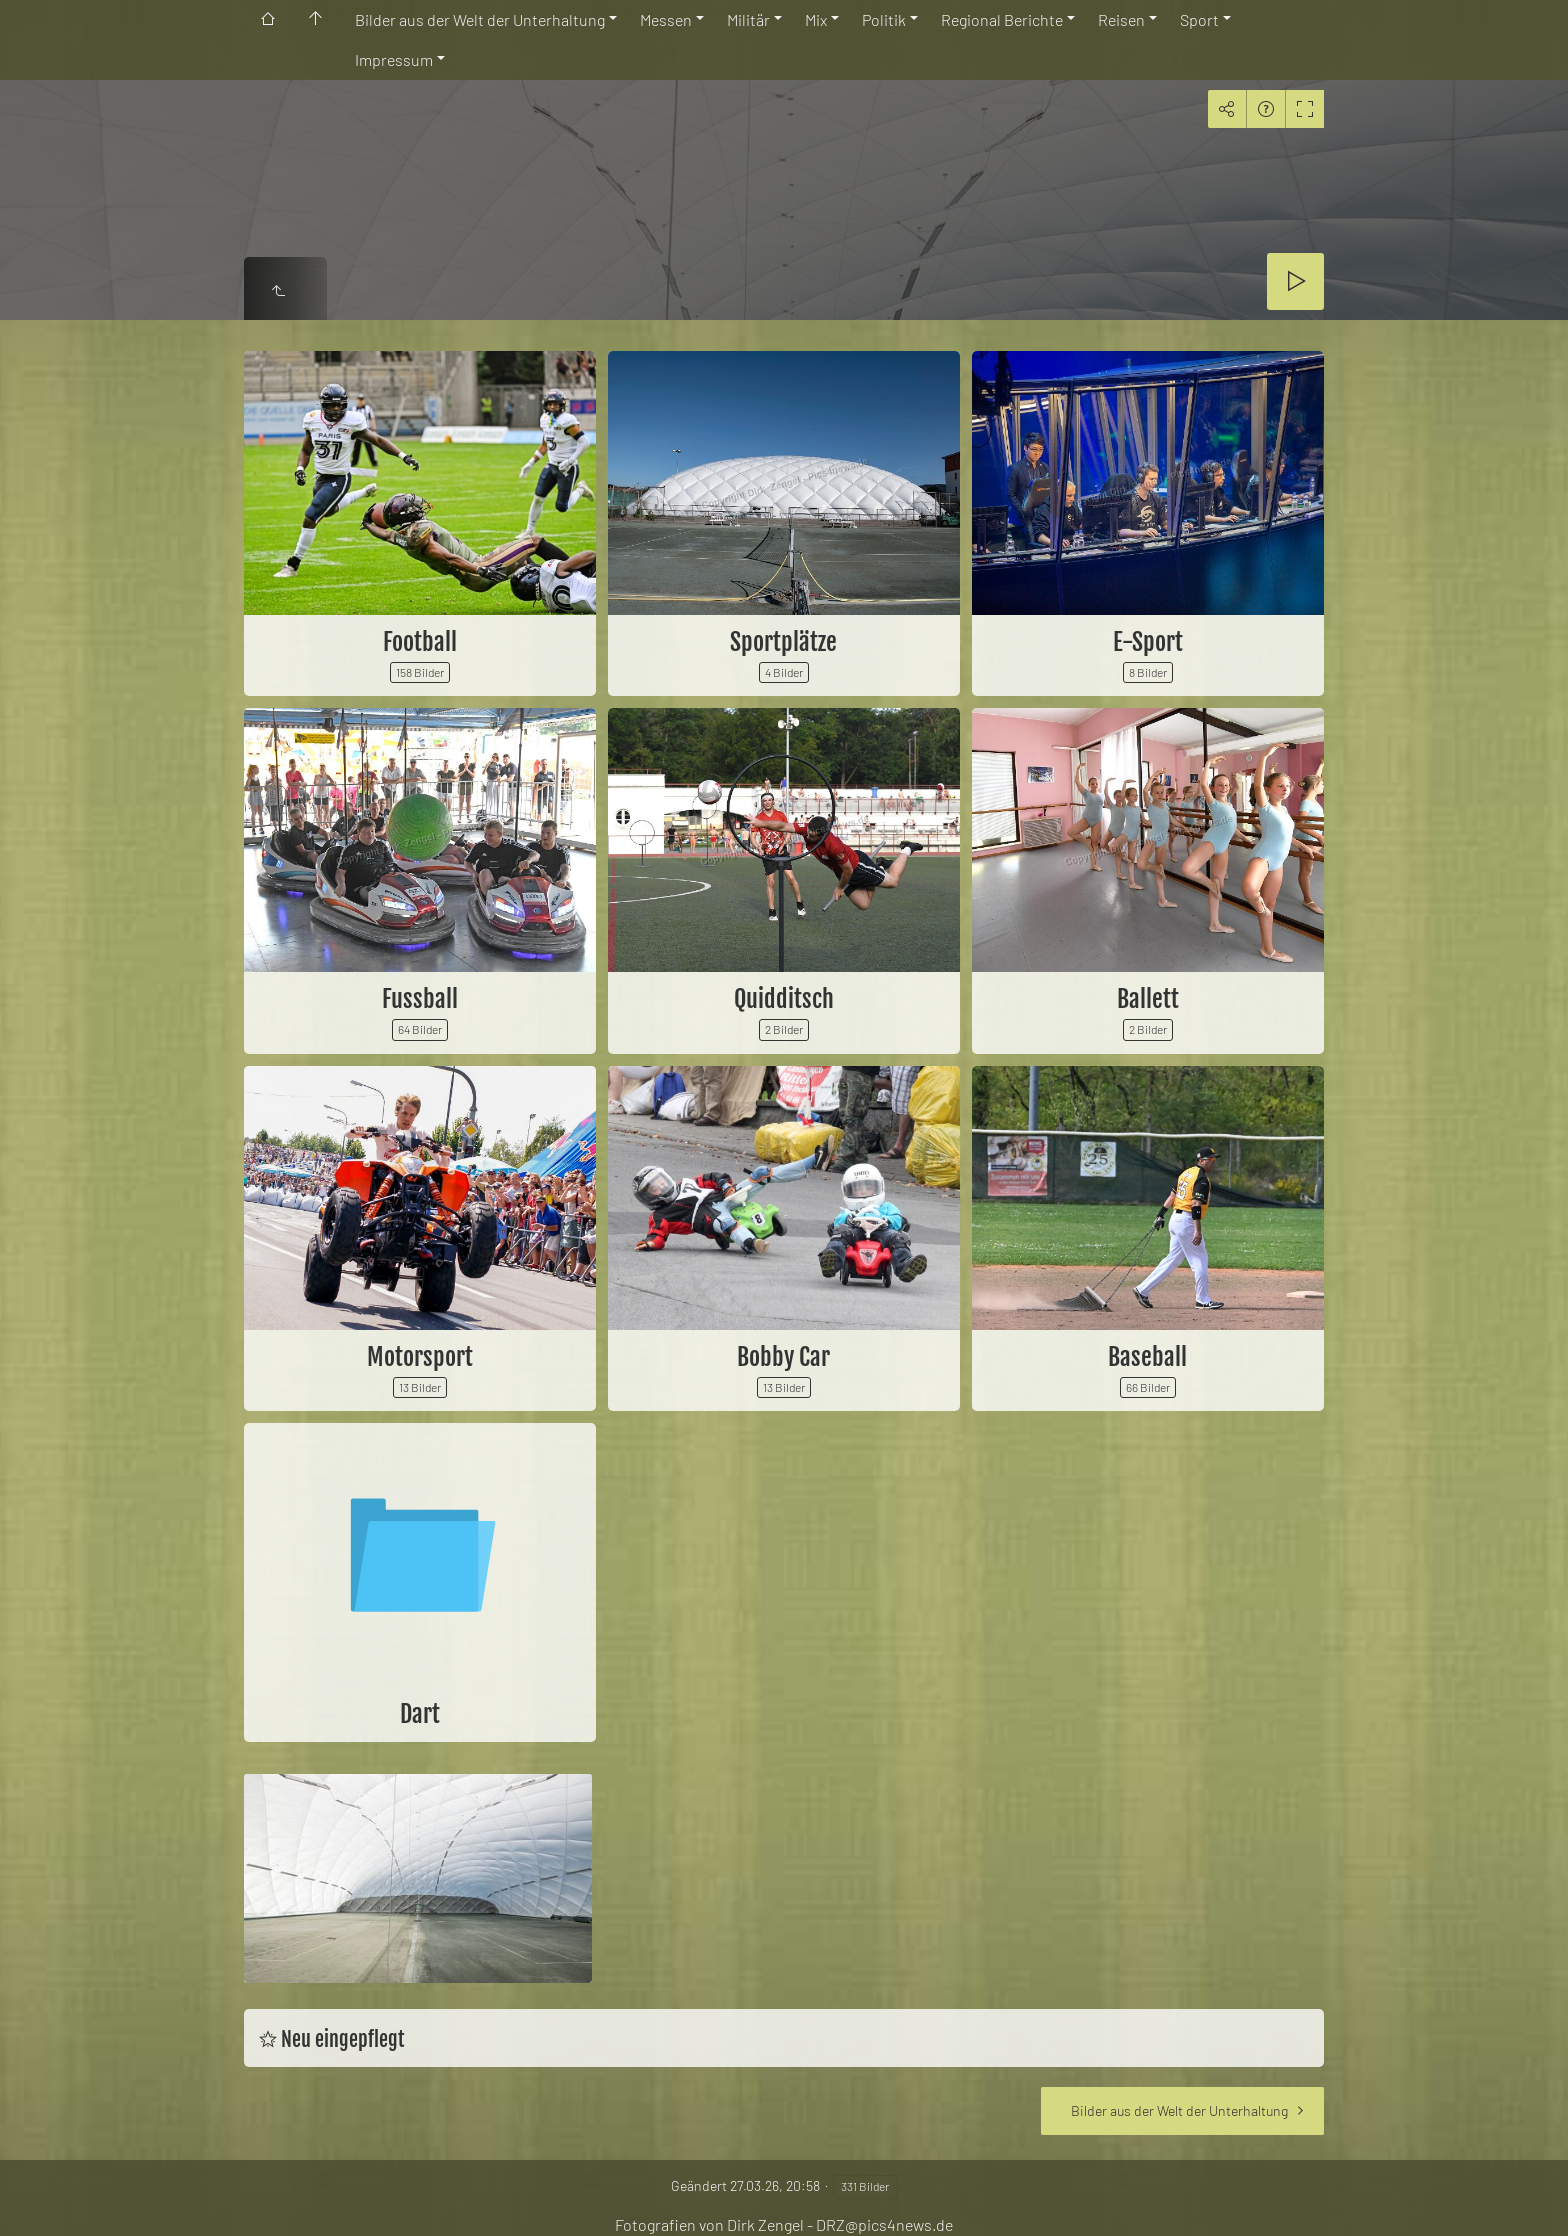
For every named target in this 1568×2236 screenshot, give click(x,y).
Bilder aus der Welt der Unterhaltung (480, 19)
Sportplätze (783, 642)
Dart (420, 1714)
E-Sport (1148, 642)
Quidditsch (784, 999)
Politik (884, 19)
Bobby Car (783, 1357)
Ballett (1148, 999)
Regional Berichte (1002, 19)
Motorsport (420, 1357)
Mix (816, 19)
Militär (748, 19)
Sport (1199, 19)
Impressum (394, 59)
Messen (666, 19)
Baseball (1147, 1357)
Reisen (1121, 19)
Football (420, 642)
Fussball (420, 999)
